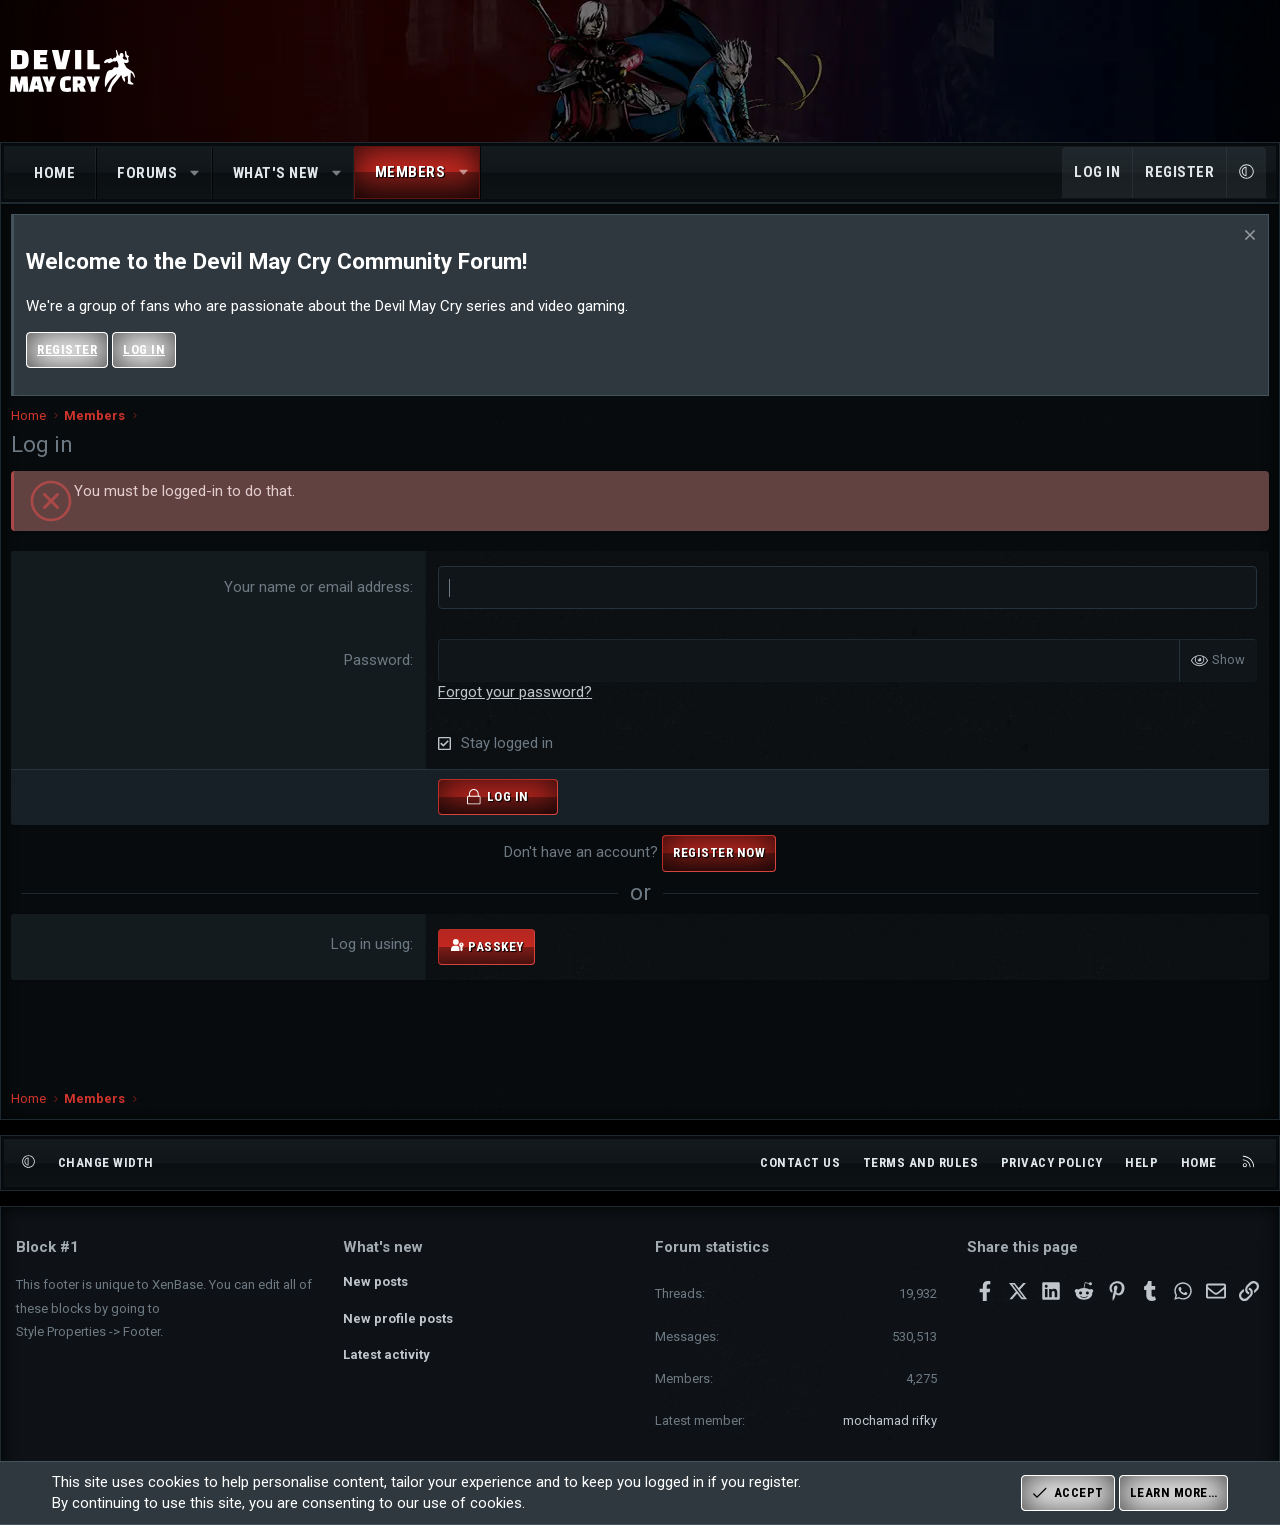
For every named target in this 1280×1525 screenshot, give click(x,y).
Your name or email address (319, 607)
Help (1141, 1162)
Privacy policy (1052, 1162)
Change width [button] (106, 1162)
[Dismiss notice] (1242, 257)
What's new (276, 173)
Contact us (800, 1162)
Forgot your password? (517, 712)
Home (54, 173)
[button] (195, 173)
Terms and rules (921, 1162)
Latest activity (386, 1354)
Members (410, 172)
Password (379, 680)
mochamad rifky (890, 1420)
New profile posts (398, 1318)
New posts (375, 1281)
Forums (147, 173)
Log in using (372, 964)
